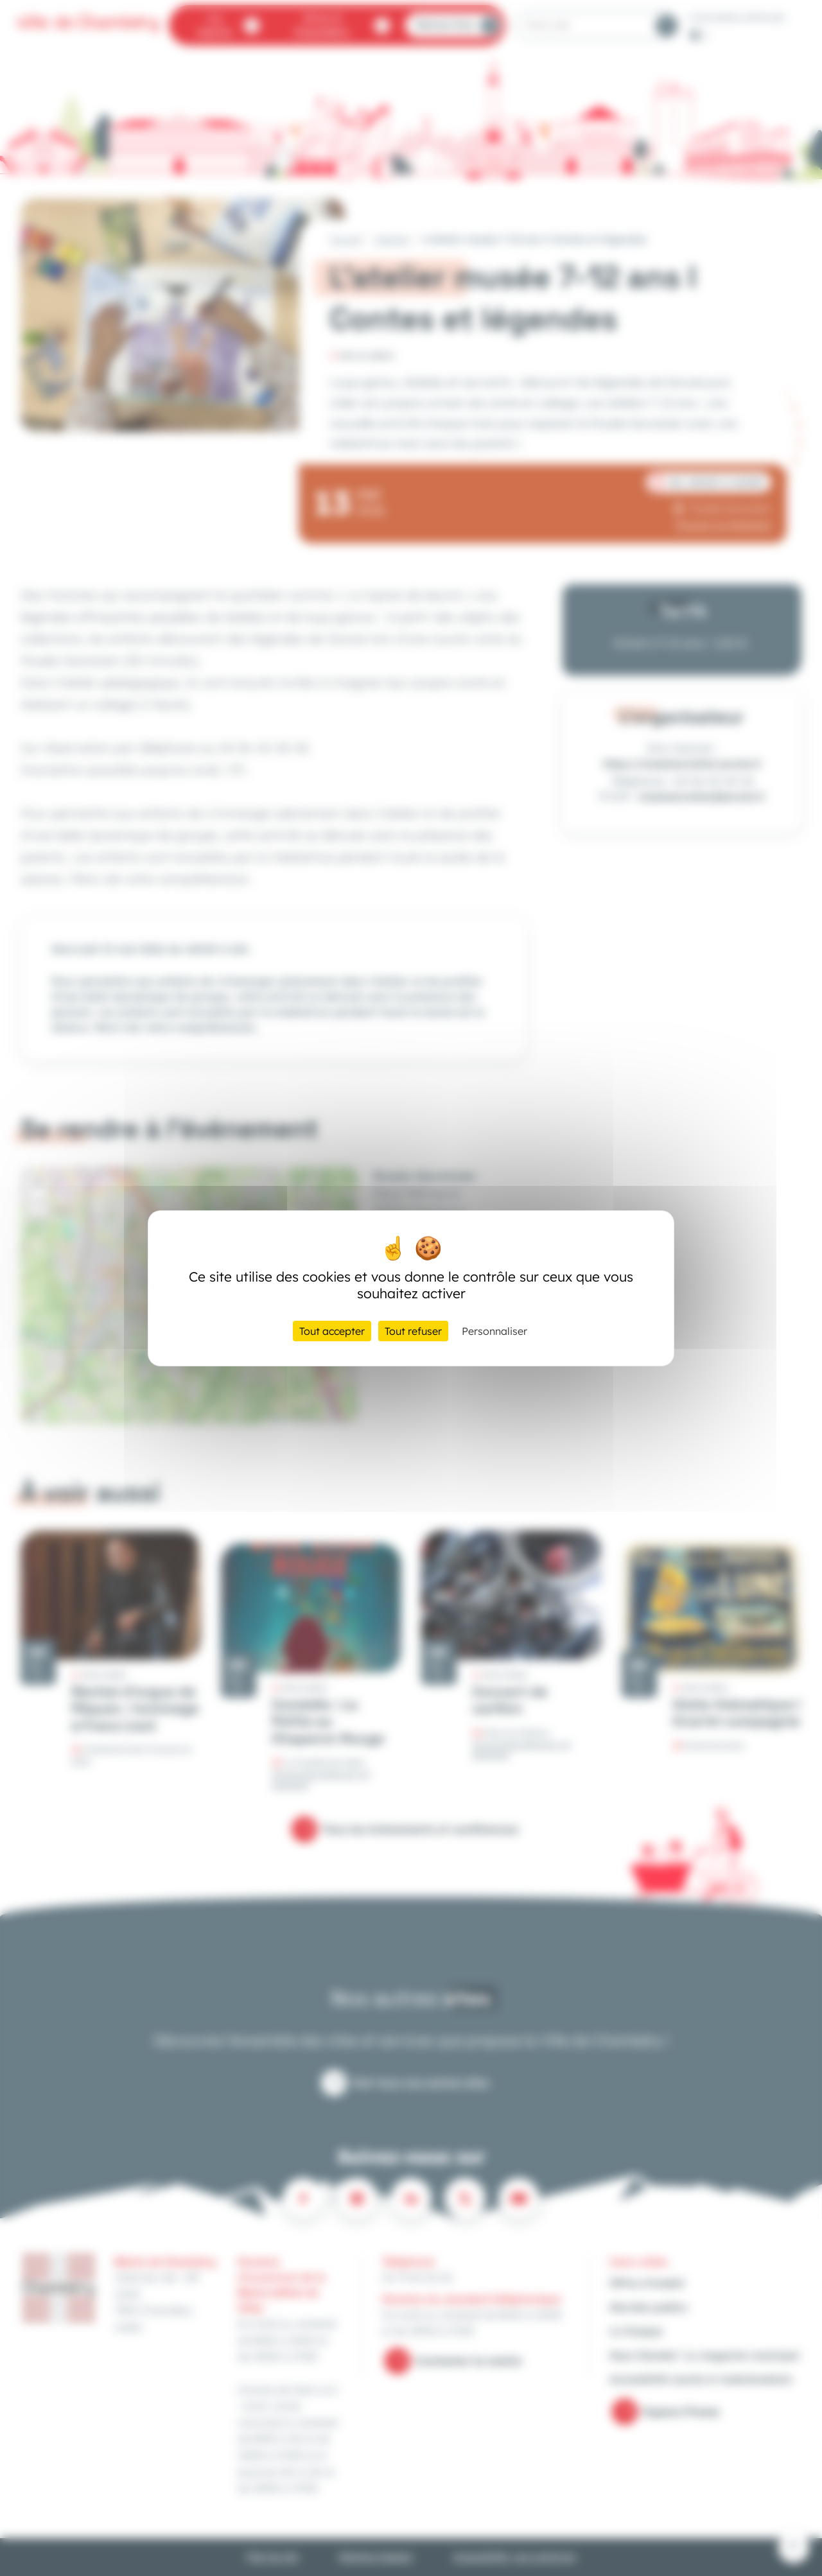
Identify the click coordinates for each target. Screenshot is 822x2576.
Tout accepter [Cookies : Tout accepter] (332, 1331)
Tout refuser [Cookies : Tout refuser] (413, 1331)
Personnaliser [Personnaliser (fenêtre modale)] (494, 1331)
